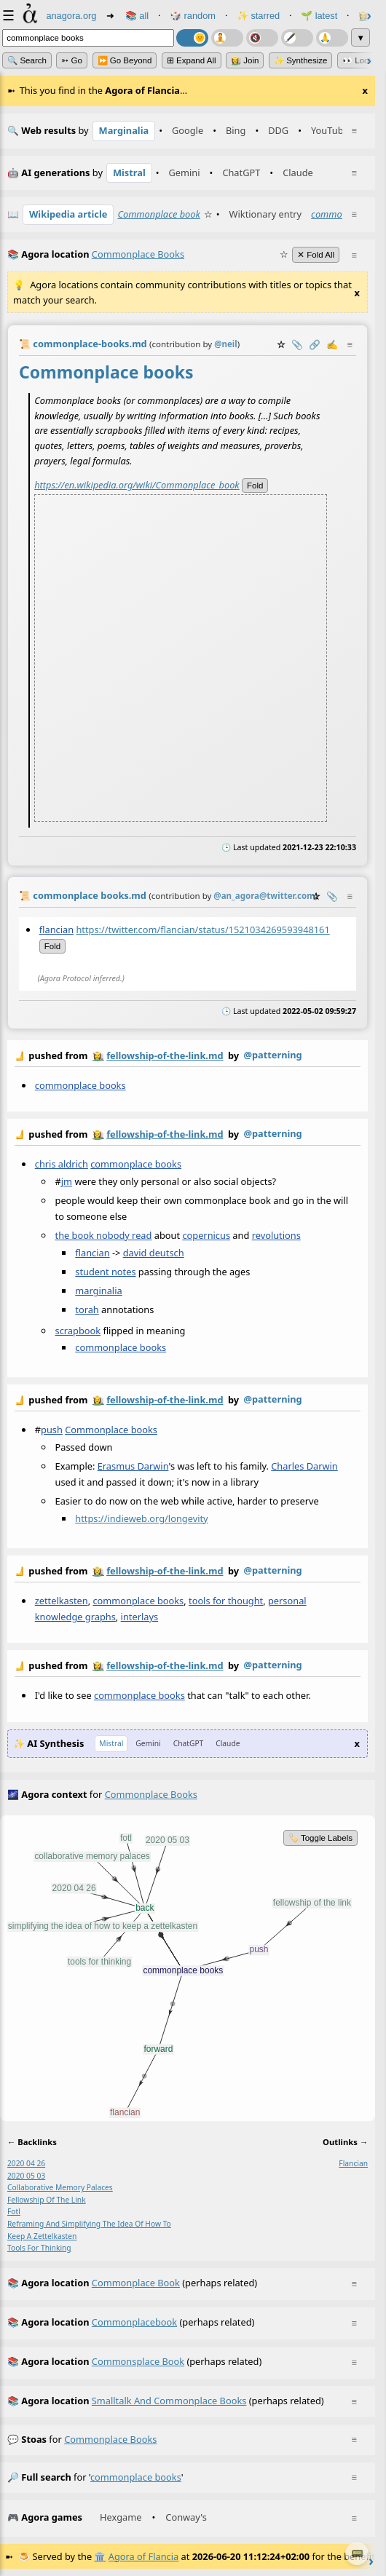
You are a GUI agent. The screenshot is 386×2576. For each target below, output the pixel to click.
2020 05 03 (26, 2176)
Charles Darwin (304, 1466)
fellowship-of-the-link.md (164, 1055)
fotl (13, 2211)
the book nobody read (103, 1235)
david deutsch (153, 1252)
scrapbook (78, 1330)
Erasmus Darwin (133, 1466)
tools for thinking (39, 2248)
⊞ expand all (191, 60)
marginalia (98, 1290)
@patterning (272, 1054)
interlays (139, 1616)
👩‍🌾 (98, 1055)
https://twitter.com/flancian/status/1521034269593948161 (202, 929)
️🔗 (314, 344)
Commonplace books (111, 1429)
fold (255, 484)
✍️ (332, 344)
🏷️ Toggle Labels (320, 1838)
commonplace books (80, 1085)
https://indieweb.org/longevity (141, 1518)
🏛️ (100, 2556)
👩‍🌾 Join (245, 60)
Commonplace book (158, 214)
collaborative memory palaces (60, 2187)
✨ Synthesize (301, 60)
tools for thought (226, 1600)
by (188, 1056)
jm (66, 1181)
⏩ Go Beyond (125, 60)
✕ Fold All (315, 254)
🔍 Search (27, 60)
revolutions (276, 1235)
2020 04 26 (26, 2163)
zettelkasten (61, 1600)
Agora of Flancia (143, 2556)
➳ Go (71, 60)
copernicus (206, 1235)
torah (86, 1309)
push (52, 1429)
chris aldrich (61, 1163)
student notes (105, 1271)
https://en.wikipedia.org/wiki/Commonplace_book (137, 484)
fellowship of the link (46, 2200)
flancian (56, 929)
